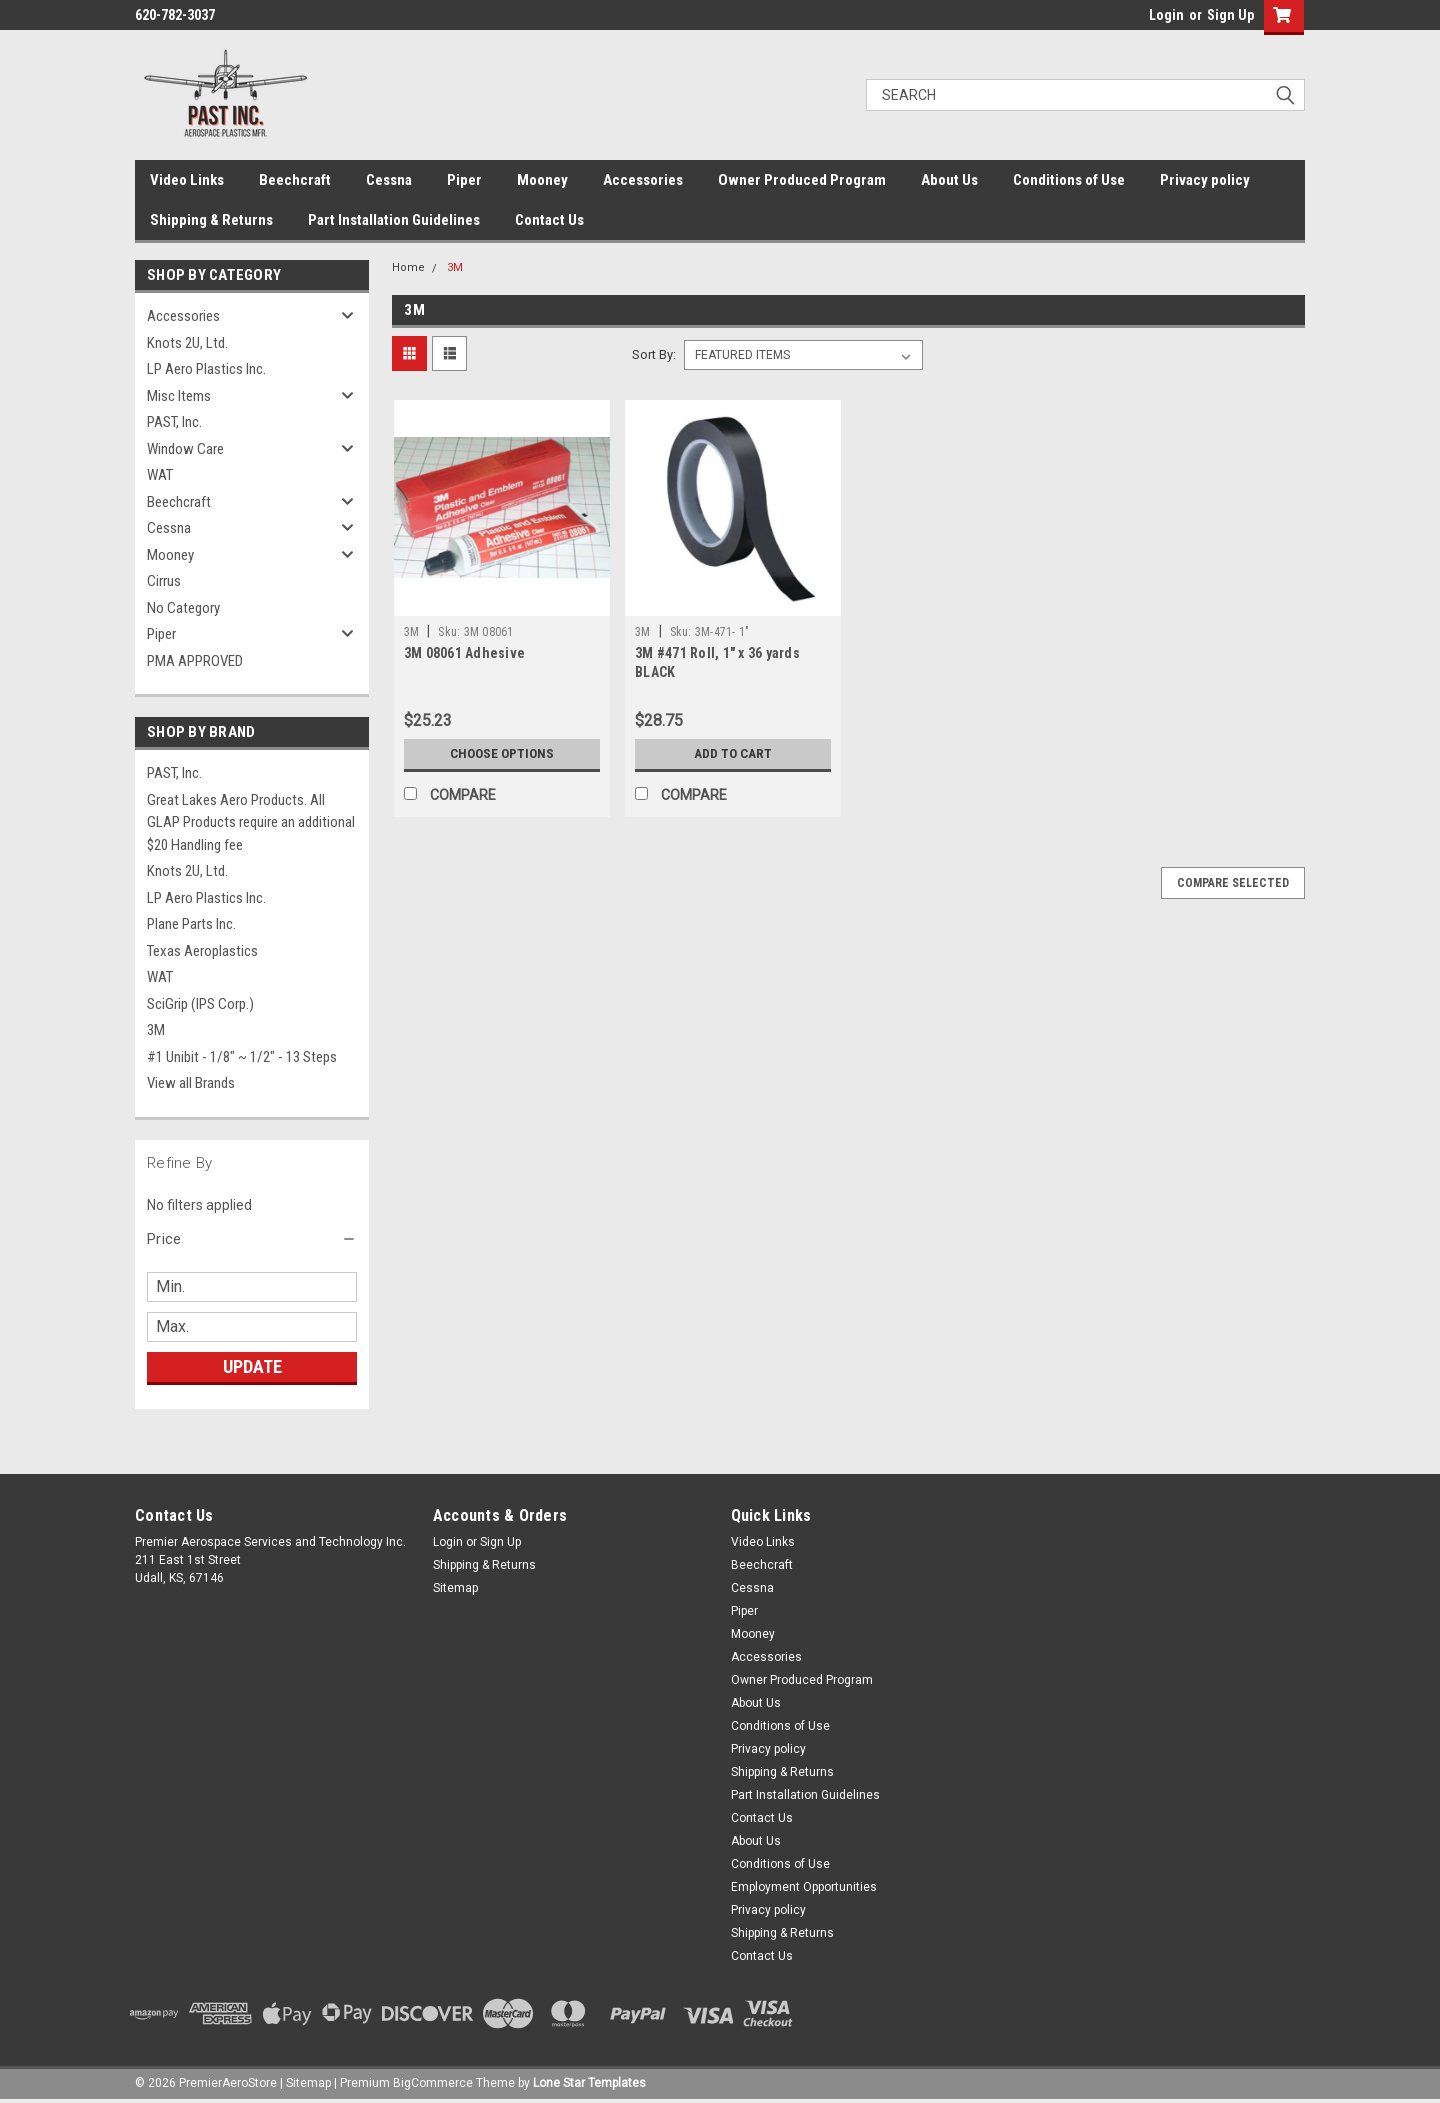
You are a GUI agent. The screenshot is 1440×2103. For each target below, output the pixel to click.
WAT (160, 475)
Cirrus (164, 581)
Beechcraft (295, 180)
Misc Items (179, 396)
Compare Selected (1233, 883)
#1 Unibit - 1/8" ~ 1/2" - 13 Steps (242, 1057)
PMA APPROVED (195, 661)
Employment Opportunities (804, 1887)
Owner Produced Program (802, 180)
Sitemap (455, 1588)
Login (1166, 15)
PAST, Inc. (174, 422)
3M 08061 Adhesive (464, 653)
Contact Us (549, 220)
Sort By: (654, 354)
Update (252, 1366)
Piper (464, 180)
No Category (183, 608)
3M (156, 1030)
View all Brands (191, 1083)
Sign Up (1230, 15)
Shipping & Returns (211, 220)
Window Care (185, 449)
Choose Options (502, 754)
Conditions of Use (1069, 180)
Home (408, 267)
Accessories (643, 180)
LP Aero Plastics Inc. (206, 369)
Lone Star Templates (589, 2083)
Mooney (542, 180)
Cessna (389, 180)
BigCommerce (433, 2083)
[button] (252, 1239)
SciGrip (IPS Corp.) (200, 1004)
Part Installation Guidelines (394, 220)
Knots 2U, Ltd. (187, 343)
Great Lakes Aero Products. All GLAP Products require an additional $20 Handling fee (251, 822)
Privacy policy (1205, 180)
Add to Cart (733, 754)
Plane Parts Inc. (191, 924)
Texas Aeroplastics (202, 951)
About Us (949, 180)
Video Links (187, 180)
